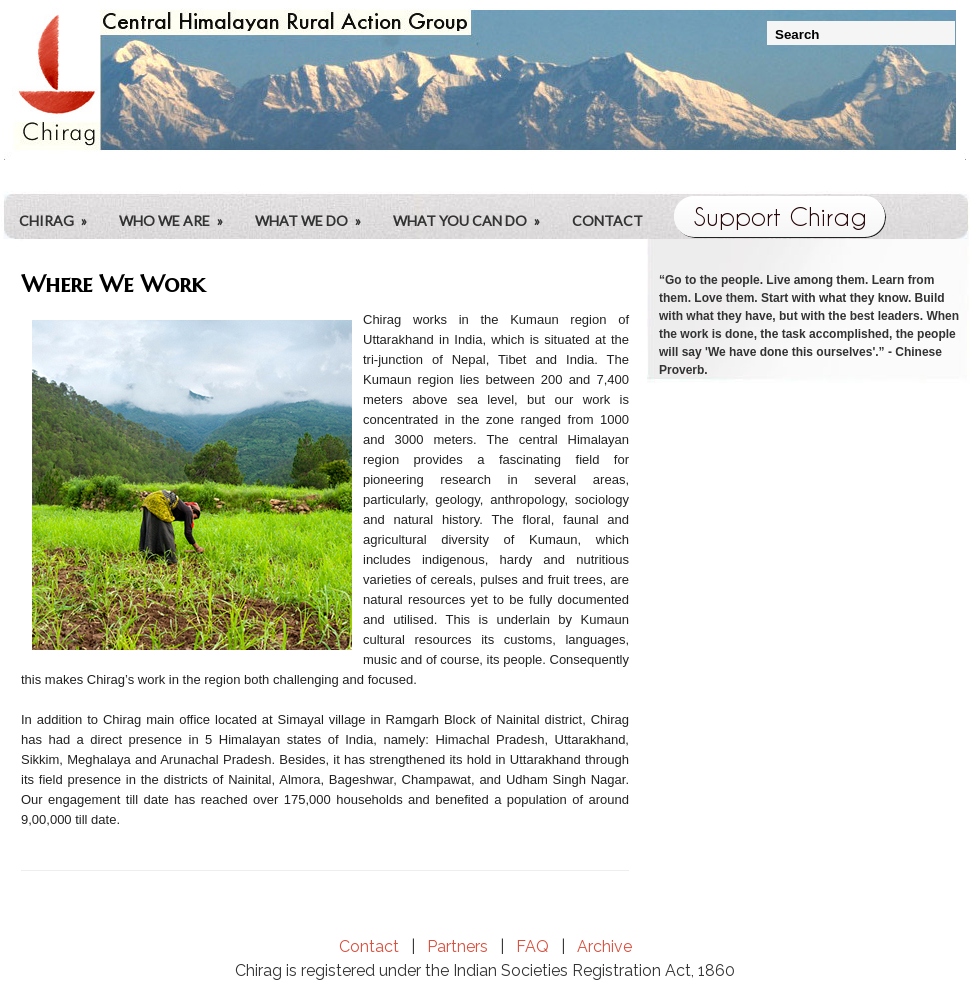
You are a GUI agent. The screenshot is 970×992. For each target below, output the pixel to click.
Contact (607, 220)
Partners (457, 946)
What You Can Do (473, 206)
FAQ (532, 946)
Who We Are (177, 206)
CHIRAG (59, 206)
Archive (604, 946)
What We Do (314, 206)
